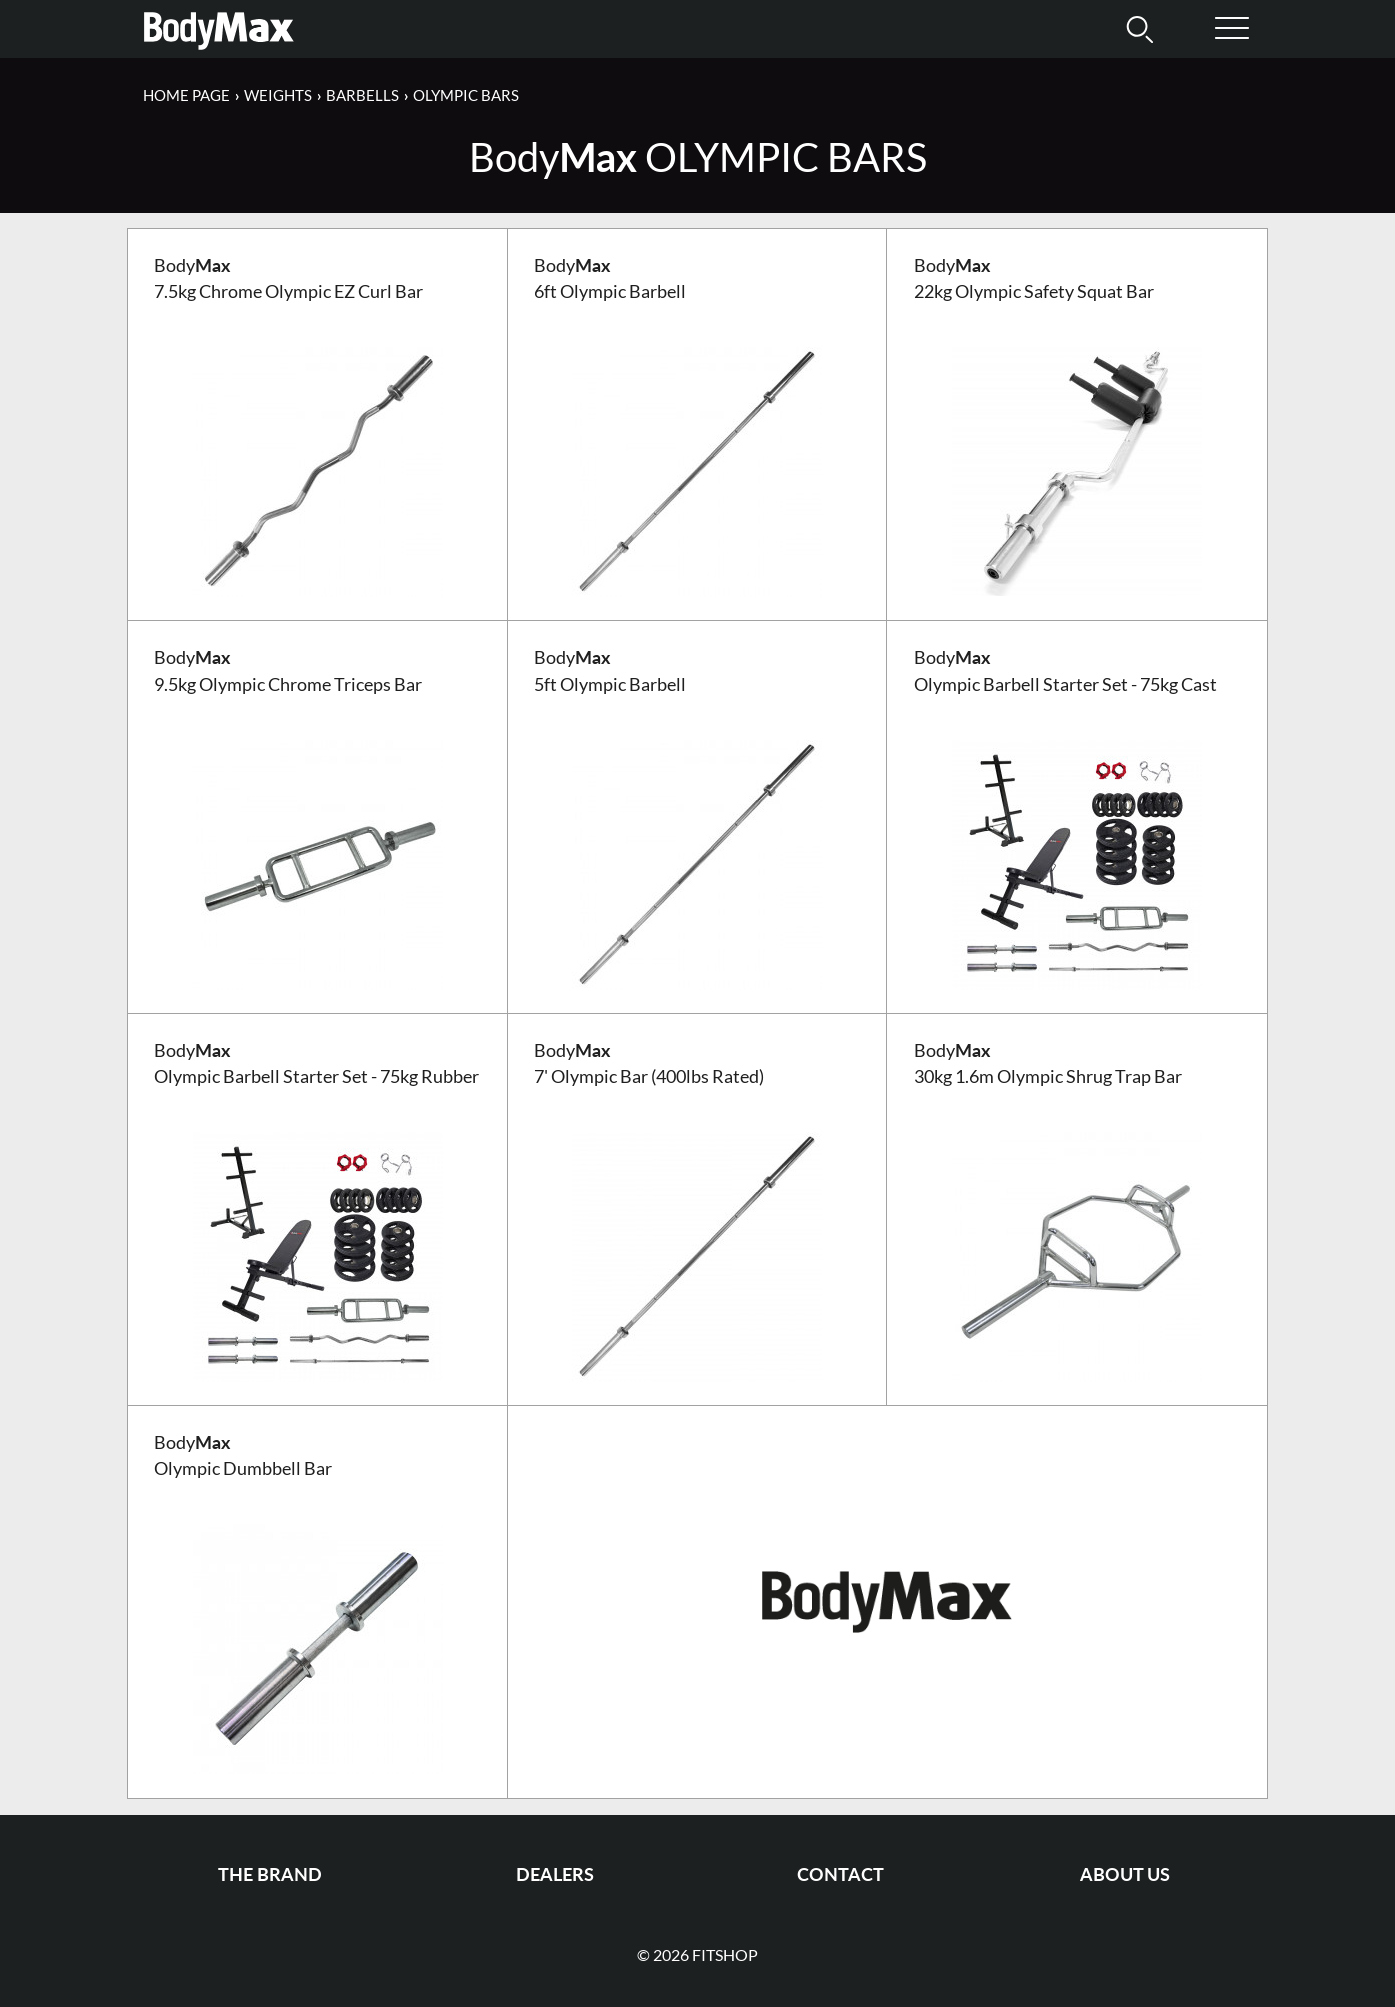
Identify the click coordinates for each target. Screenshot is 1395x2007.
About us (1125, 1874)
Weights (278, 95)
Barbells (362, 95)
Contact (840, 1874)
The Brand (270, 1874)
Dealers (555, 1874)
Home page (186, 95)
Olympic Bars (466, 95)
